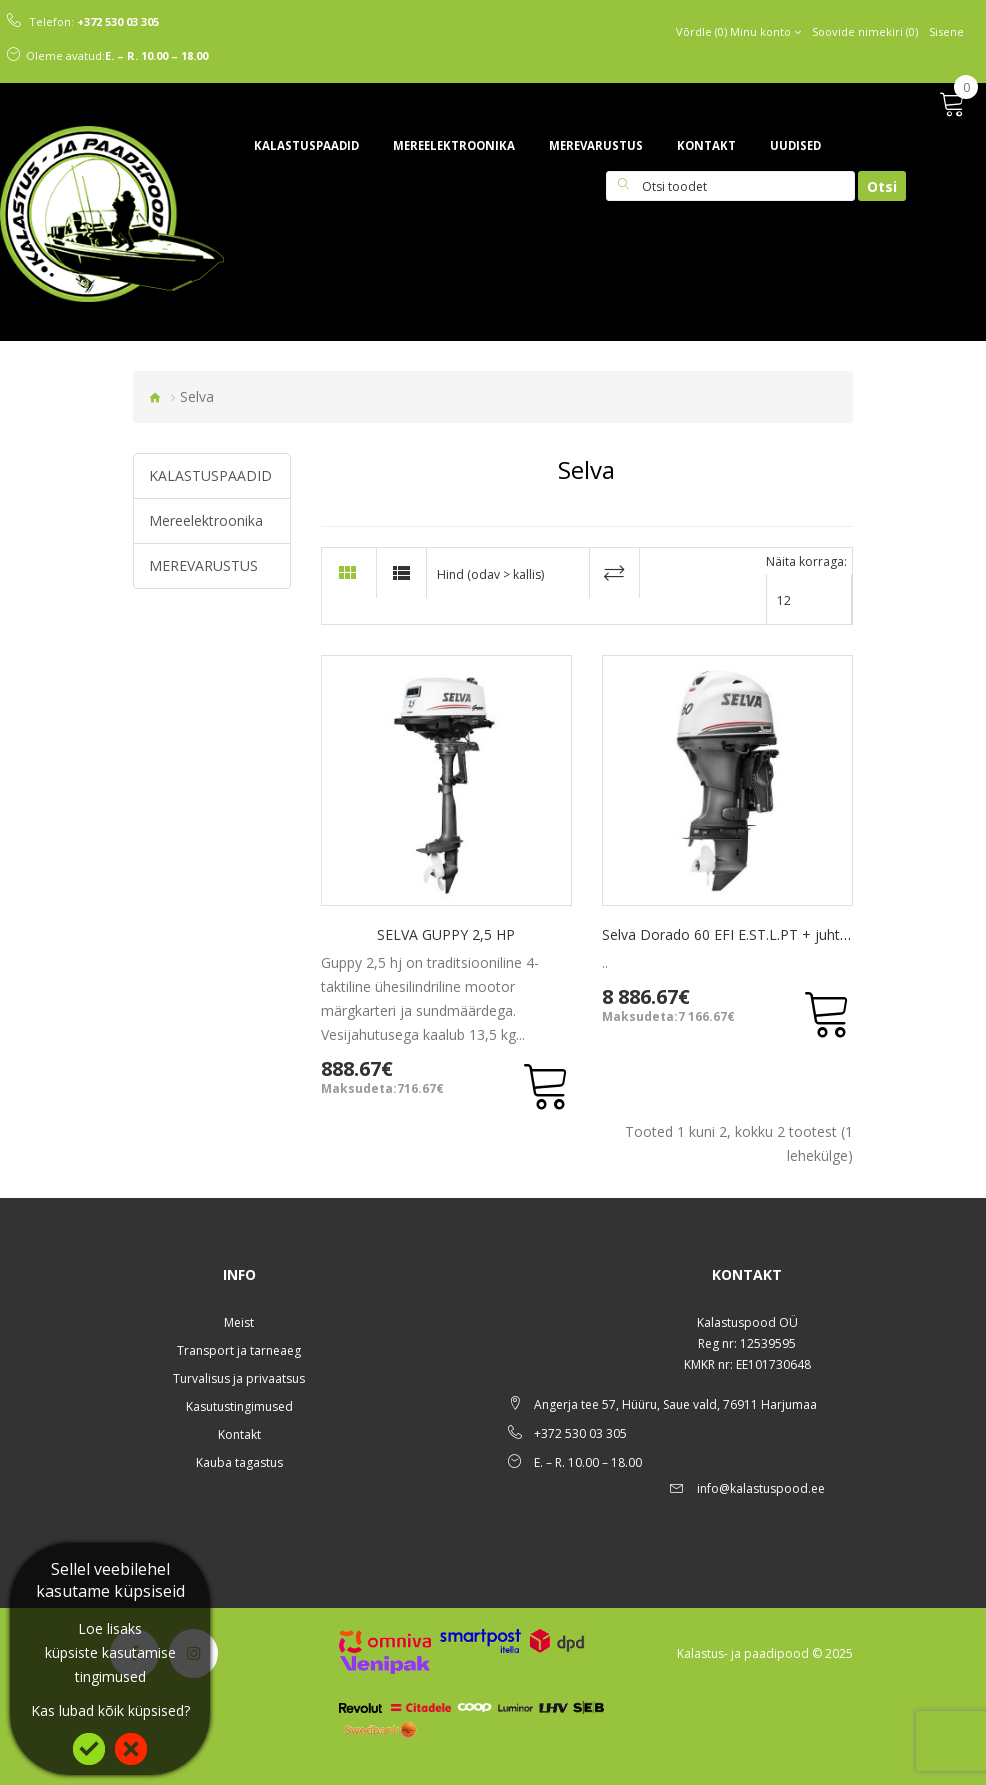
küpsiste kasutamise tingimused (110, 1664)
